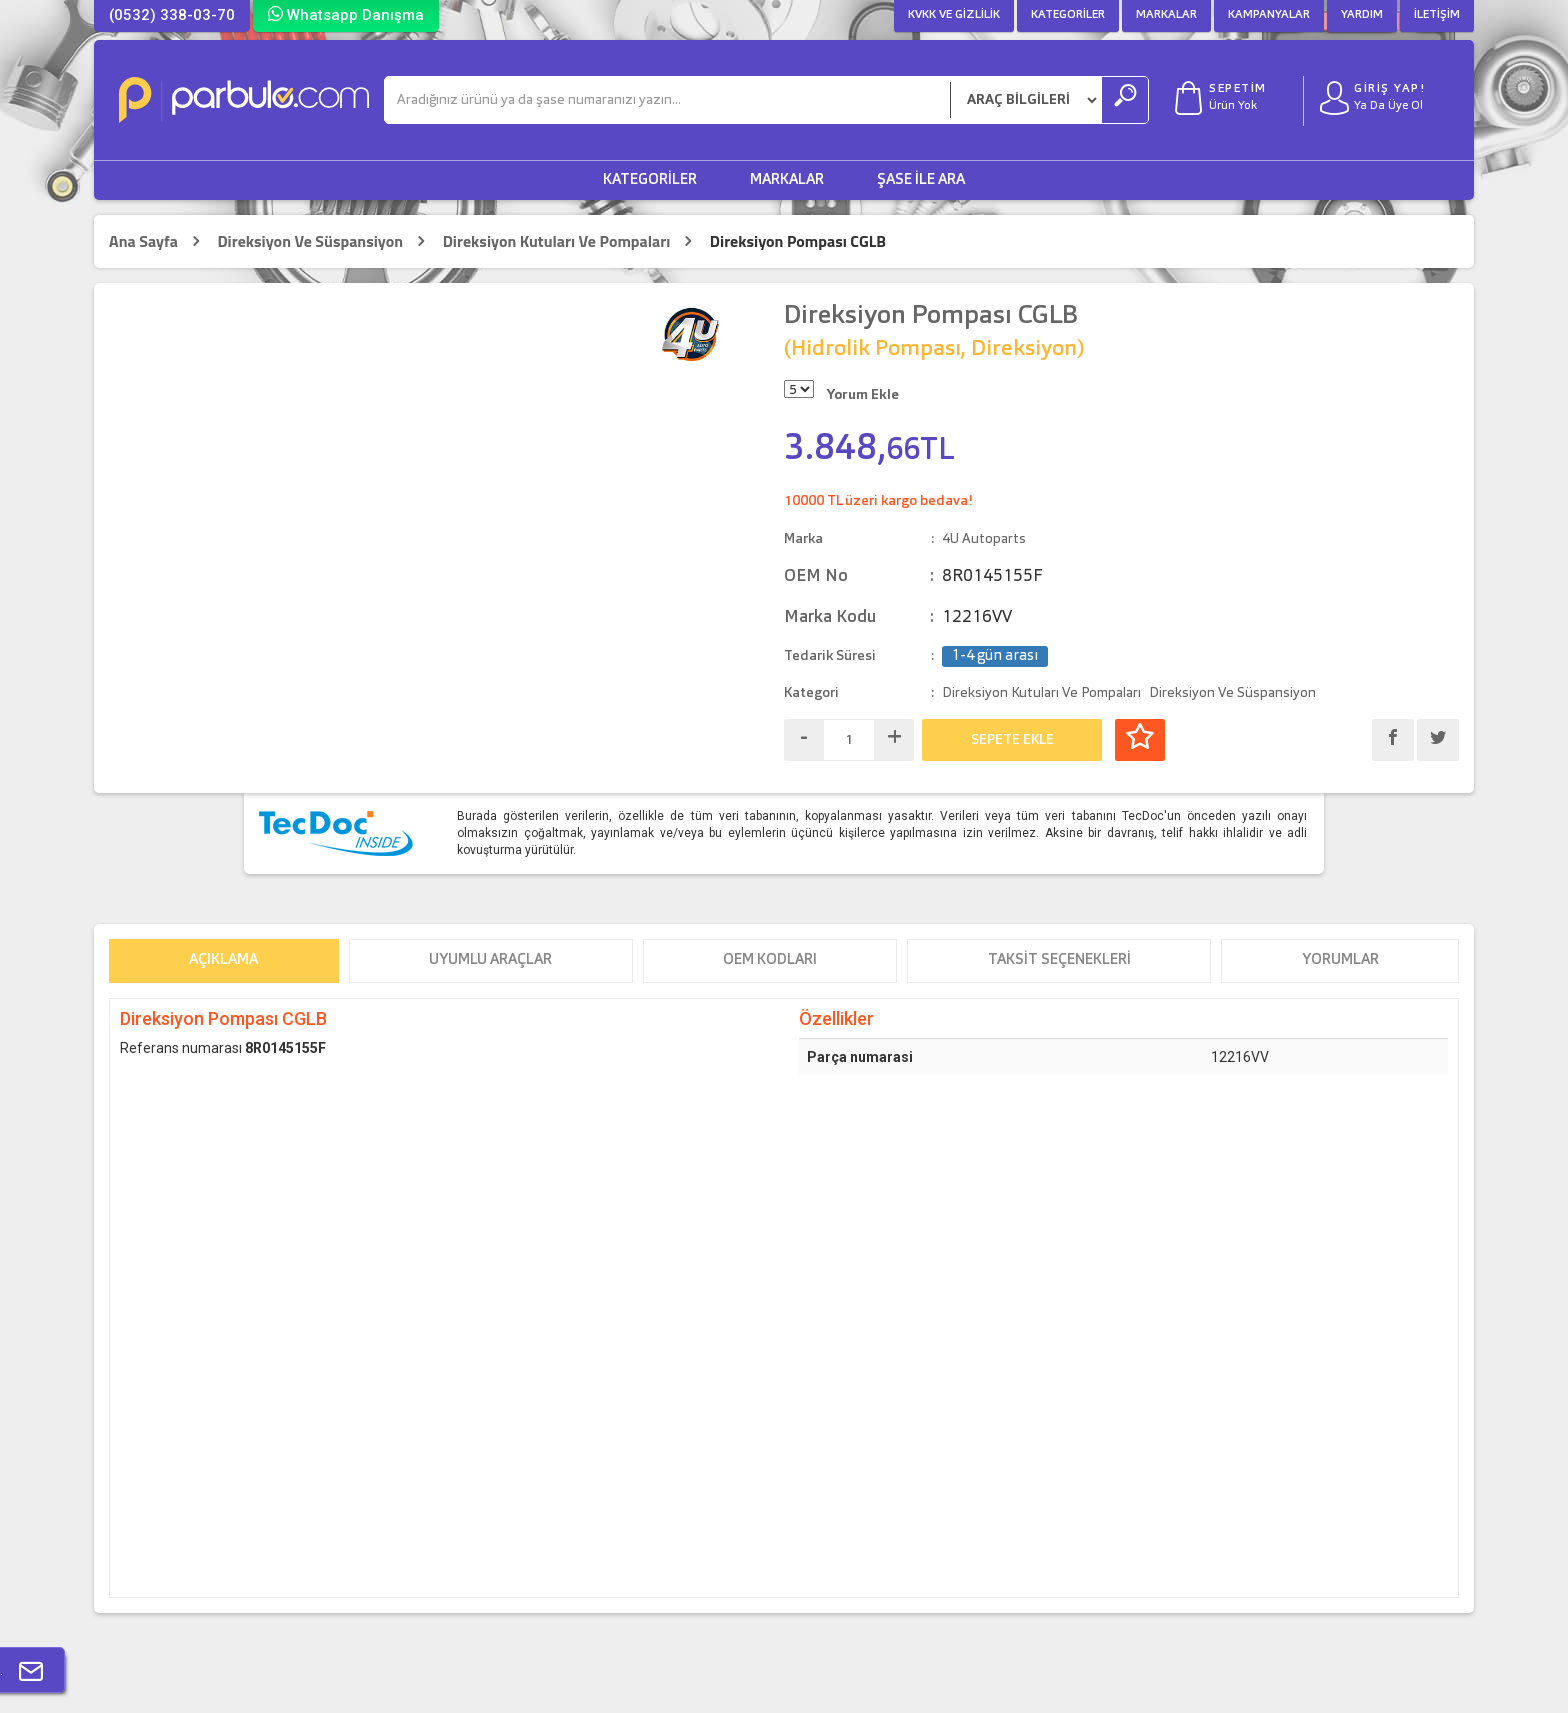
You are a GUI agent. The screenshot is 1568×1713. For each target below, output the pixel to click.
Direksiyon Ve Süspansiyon (310, 241)
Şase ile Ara (921, 180)
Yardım (1362, 15)
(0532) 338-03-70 (172, 15)
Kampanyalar (1269, 15)
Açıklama (223, 960)
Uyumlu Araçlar (490, 960)
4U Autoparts (984, 539)
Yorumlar (1340, 960)
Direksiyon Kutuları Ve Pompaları (557, 241)
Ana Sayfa (143, 241)
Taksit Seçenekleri (1059, 960)
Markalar (1166, 15)
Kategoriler (1068, 15)
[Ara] (667, 100)
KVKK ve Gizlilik (954, 15)
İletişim (1437, 15)
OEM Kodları (770, 960)
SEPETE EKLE (1012, 740)
